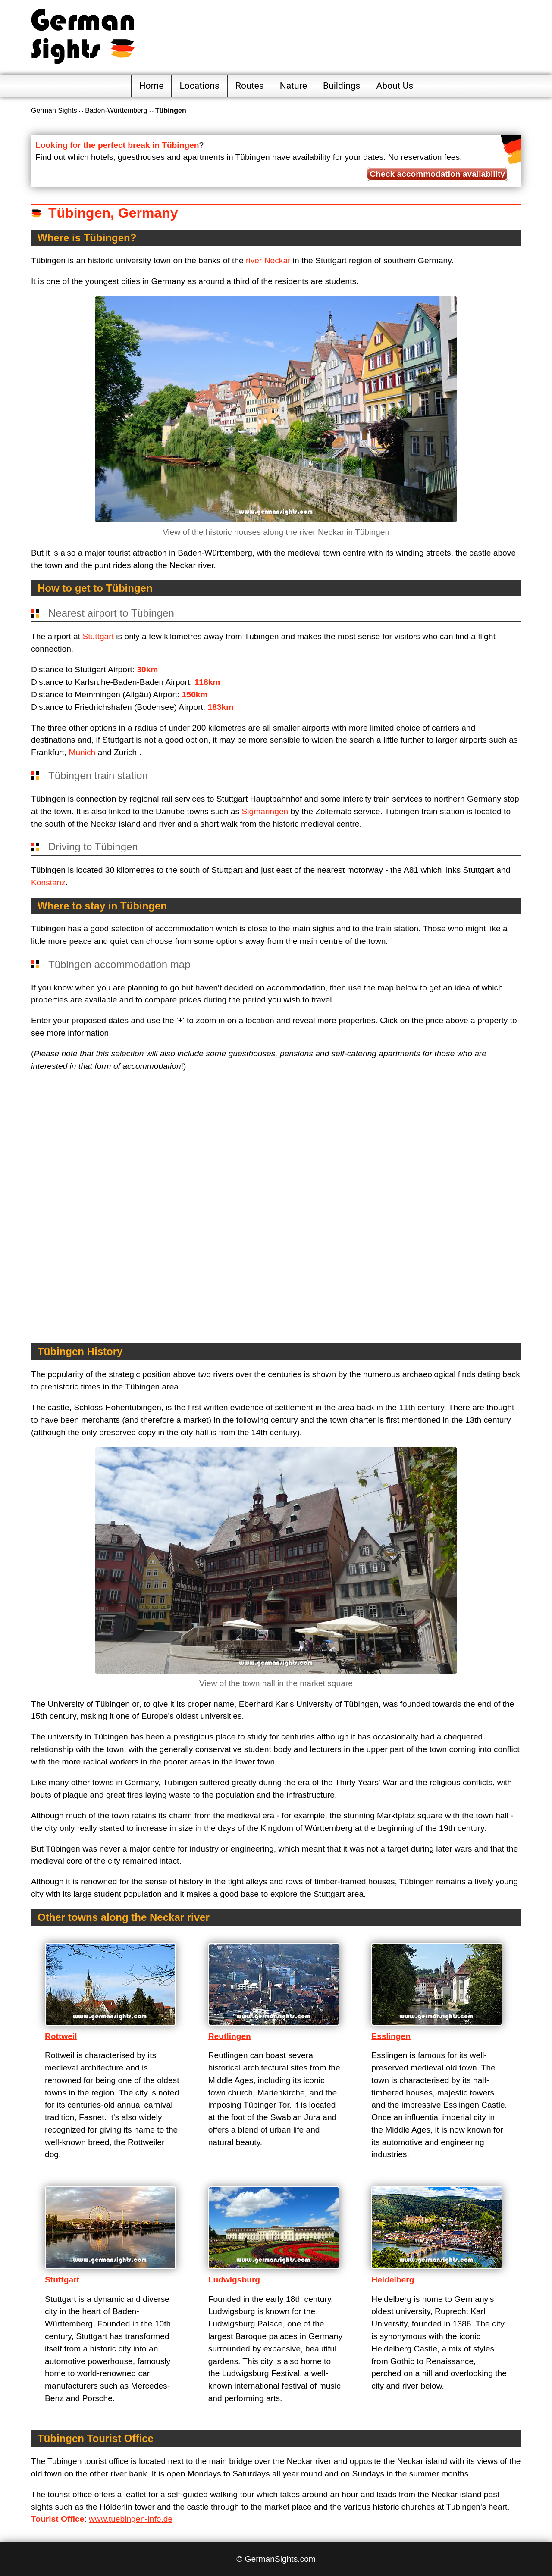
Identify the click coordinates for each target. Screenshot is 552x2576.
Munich (82, 752)
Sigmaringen (265, 811)
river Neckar (268, 260)
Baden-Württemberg (116, 110)
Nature (293, 85)
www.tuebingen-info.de (130, 2518)
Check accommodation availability (437, 173)
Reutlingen (229, 2036)
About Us (394, 85)
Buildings (342, 85)
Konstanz (48, 882)
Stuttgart (98, 636)
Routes (249, 85)
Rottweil (61, 2036)
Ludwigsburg (234, 2279)
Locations (199, 85)
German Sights (54, 110)
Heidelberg (392, 2279)
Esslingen (391, 2036)
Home (151, 85)
